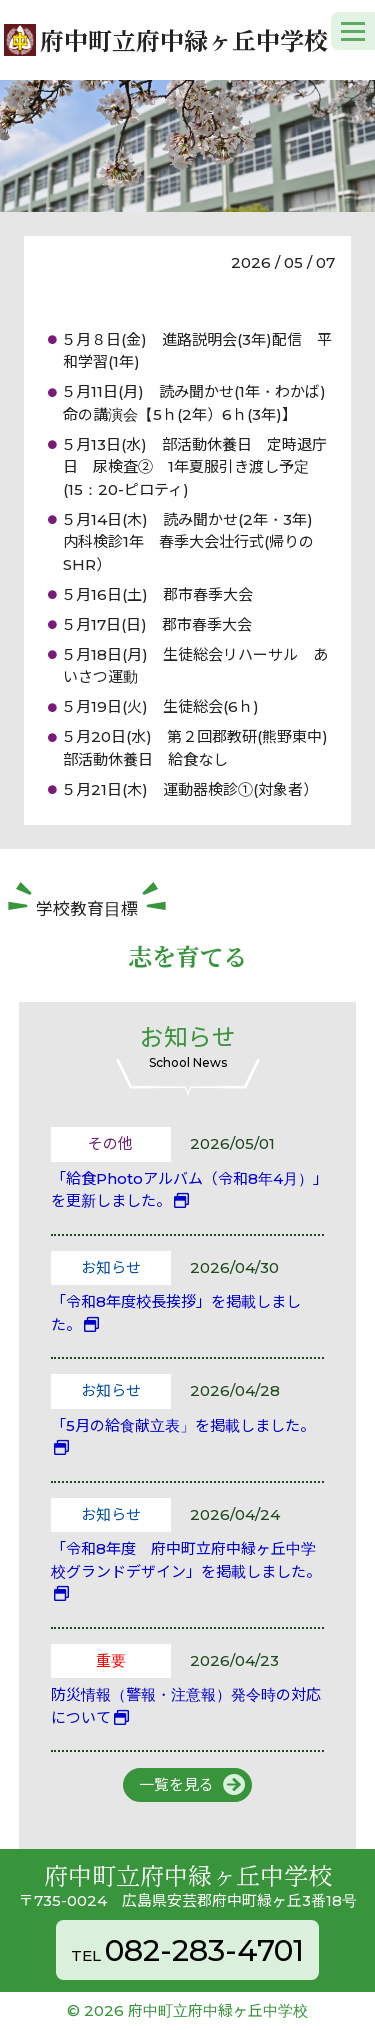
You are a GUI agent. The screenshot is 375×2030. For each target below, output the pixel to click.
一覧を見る (176, 1784)
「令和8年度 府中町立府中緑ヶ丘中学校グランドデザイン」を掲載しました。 (186, 1560)
